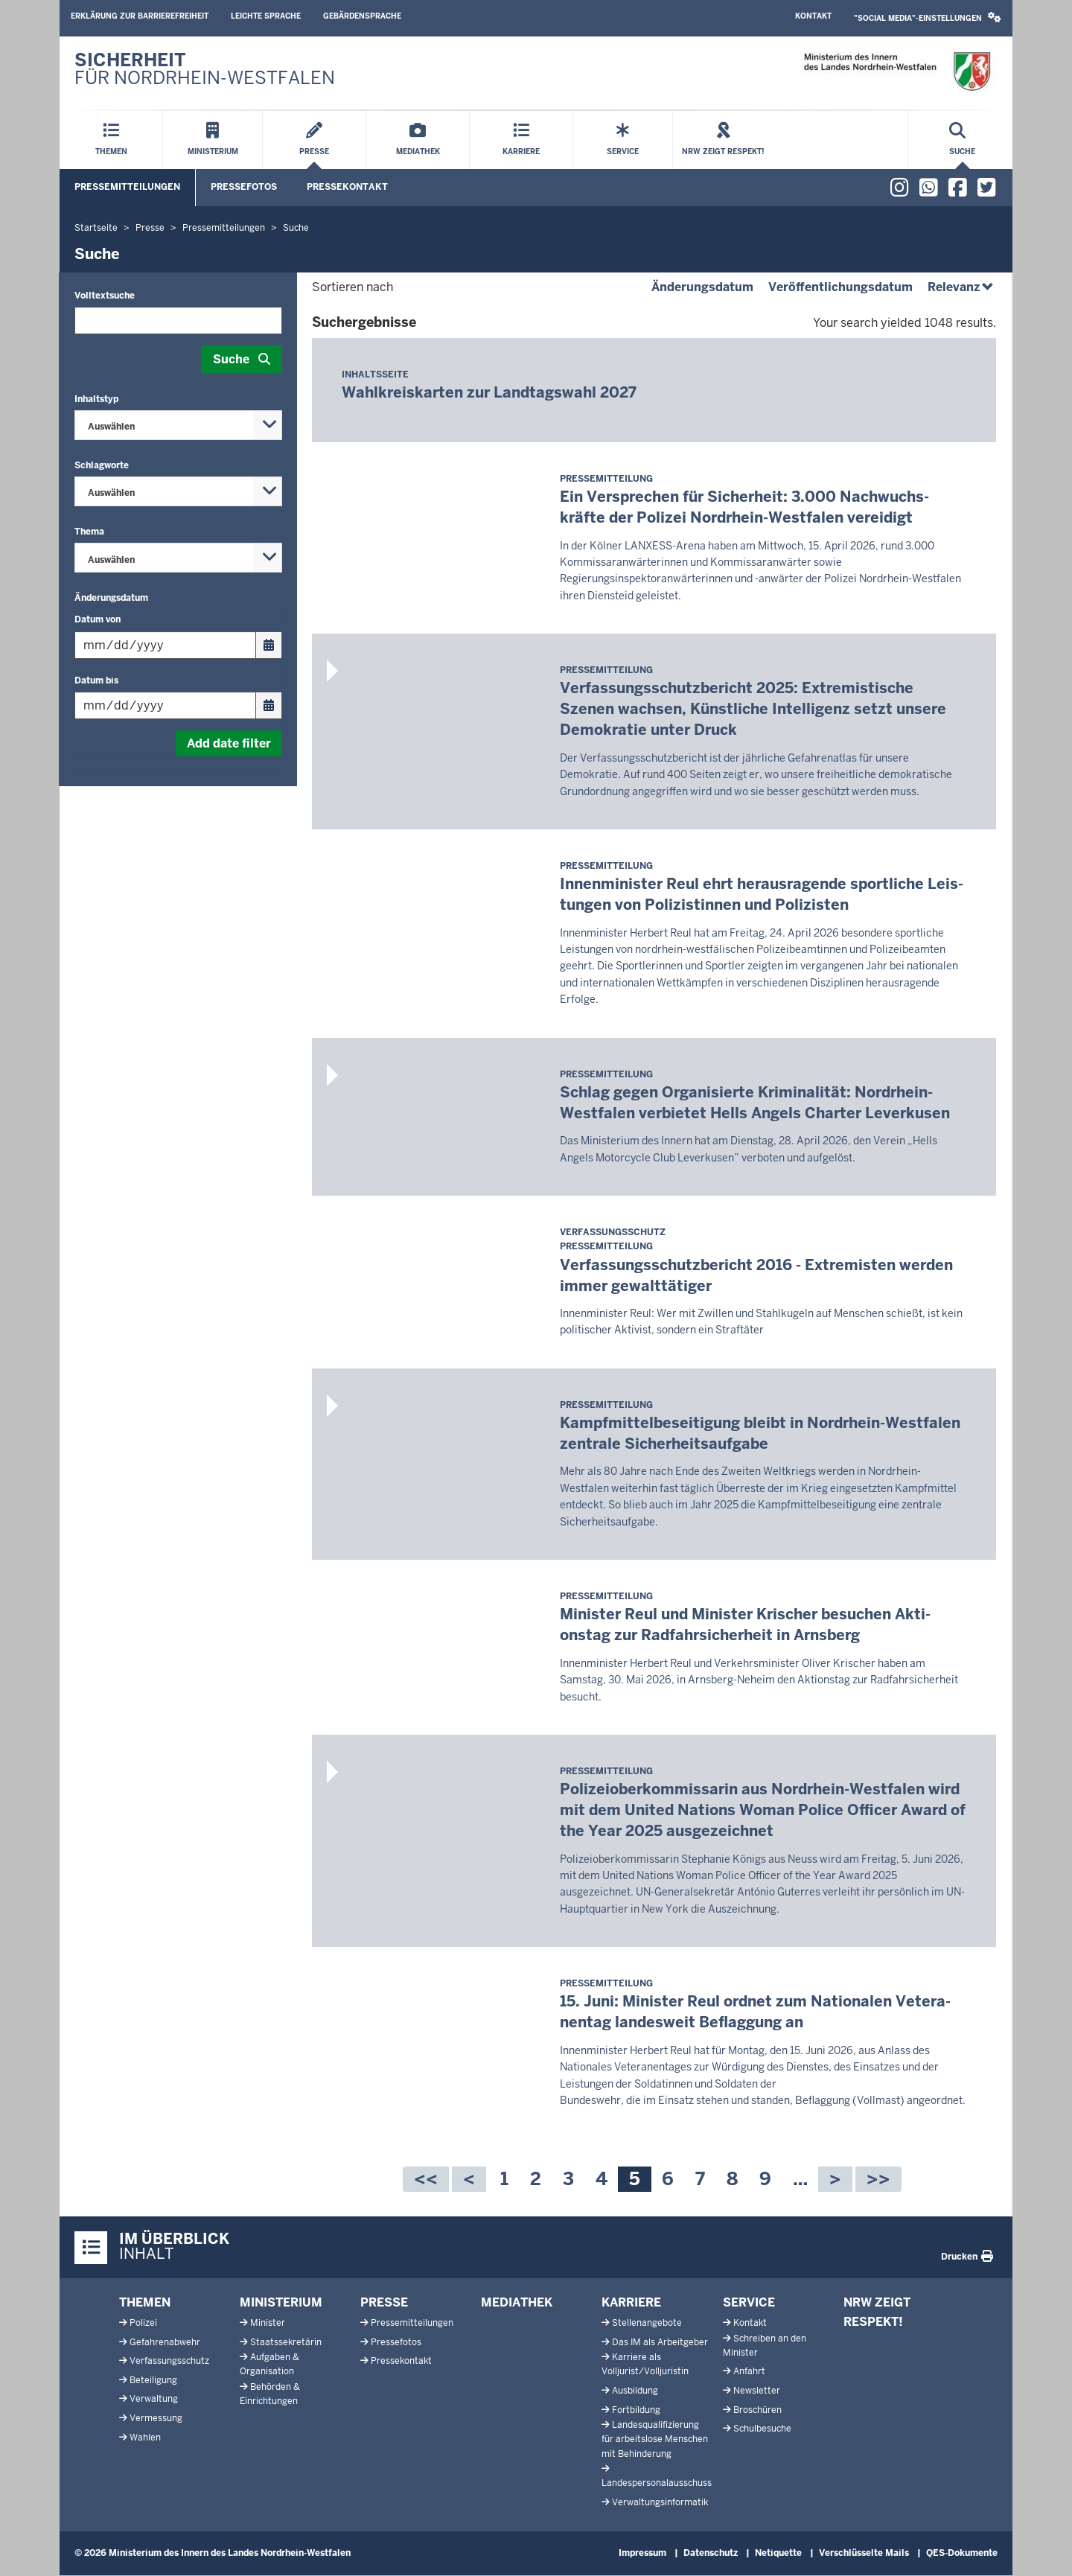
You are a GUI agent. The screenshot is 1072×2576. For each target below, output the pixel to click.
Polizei (143, 2323)
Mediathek (516, 2302)
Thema (89, 532)
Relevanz (962, 287)
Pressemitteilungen (127, 187)
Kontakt (813, 16)
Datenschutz (710, 2553)
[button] (927, 18)
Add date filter (229, 743)
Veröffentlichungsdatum (840, 287)
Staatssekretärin (286, 2342)
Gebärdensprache (362, 16)
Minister (267, 2323)
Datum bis (96, 680)
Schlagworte (101, 465)
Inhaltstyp (96, 399)
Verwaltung (154, 2399)
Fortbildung (636, 2410)
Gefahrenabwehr (165, 2342)
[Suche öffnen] (962, 140)
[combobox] (178, 425)
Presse (384, 2302)
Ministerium (281, 2302)
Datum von (97, 619)
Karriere (631, 2302)
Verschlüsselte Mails (864, 2553)
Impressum (642, 2553)
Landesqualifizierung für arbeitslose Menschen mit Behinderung (655, 2439)
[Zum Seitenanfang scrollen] (1042, 2548)
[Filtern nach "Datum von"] (165, 645)
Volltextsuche (104, 296)
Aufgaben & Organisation (269, 2364)
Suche (231, 359)
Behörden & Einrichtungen (270, 2394)
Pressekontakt (347, 187)
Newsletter (756, 2391)
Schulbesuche (762, 2429)
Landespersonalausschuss (657, 2483)
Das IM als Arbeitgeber (660, 2342)
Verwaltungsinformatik (660, 2502)
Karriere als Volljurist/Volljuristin (645, 2364)
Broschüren (757, 2410)
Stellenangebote (647, 2323)
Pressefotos (244, 187)
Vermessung (156, 2418)
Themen (144, 2302)
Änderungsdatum (111, 598)
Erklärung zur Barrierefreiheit (139, 16)
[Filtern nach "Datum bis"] (165, 705)
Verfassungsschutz (169, 2361)
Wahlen (145, 2437)
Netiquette (778, 2553)
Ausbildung (635, 2391)
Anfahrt (749, 2371)
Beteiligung (153, 2380)
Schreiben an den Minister (764, 2346)
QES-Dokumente (962, 2553)
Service (749, 2302)
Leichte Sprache (266, 16)
